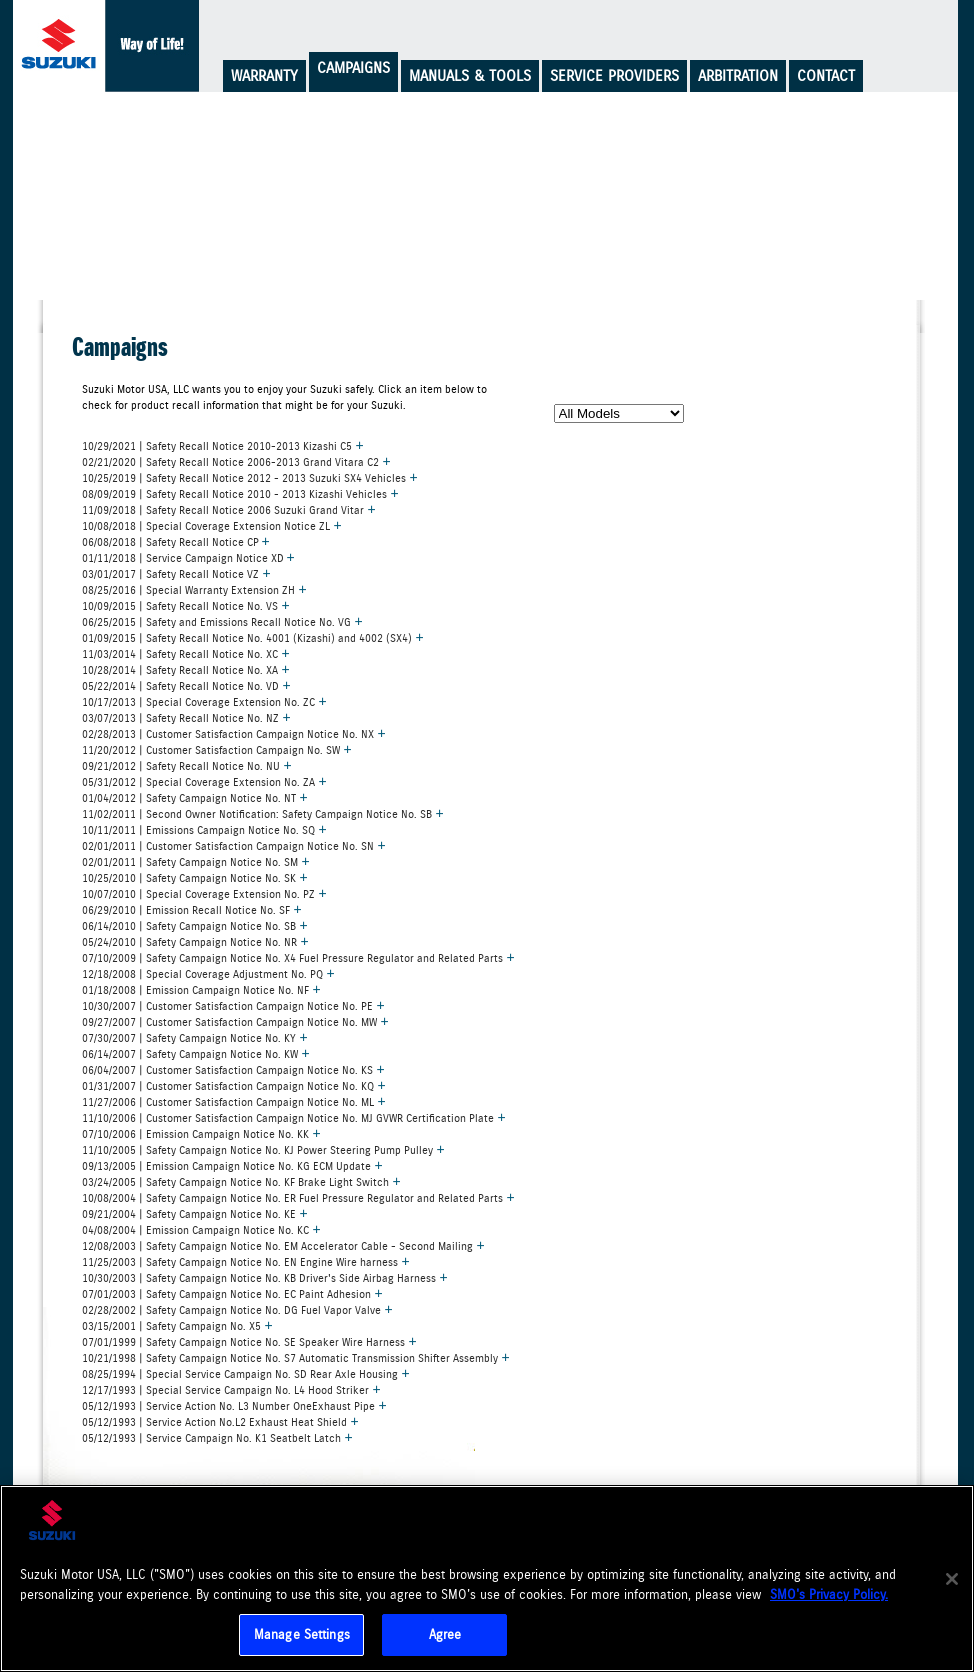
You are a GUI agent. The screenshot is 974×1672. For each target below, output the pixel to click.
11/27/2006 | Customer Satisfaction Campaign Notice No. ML (234, 1101)
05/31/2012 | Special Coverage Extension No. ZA (204, 781)
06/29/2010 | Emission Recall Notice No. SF (192, 909)
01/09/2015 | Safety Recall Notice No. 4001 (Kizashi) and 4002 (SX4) (253, 637)
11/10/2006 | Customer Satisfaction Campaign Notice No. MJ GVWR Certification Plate (294, 1117)
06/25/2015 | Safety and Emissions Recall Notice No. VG (222, 621)
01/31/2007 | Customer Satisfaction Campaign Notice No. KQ (234, 1085)
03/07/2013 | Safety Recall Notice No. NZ (186, 717)
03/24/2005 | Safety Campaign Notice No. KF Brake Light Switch (241, 1181)
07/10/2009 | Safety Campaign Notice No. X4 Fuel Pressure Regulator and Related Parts (298, 957)
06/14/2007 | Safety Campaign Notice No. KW (196, 1053)
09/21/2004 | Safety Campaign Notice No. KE (195, 1213)
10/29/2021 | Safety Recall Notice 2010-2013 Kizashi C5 (223, 445)
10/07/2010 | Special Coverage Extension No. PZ (204, 893)
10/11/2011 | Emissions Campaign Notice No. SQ (204, 829)
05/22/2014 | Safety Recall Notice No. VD (186, 685)
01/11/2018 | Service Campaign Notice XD (188, 557)
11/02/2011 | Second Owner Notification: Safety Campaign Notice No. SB (263, 813)
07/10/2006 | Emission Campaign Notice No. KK (201, 1133)
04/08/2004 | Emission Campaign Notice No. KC (201, 1229)
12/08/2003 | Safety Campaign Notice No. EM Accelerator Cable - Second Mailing (283, 1245)
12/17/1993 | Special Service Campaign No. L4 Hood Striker (231, 1389)
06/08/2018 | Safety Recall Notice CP (176, 541)
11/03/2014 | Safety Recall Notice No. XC (186, 653)
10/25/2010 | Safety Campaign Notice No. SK (195, 877)
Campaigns (353, 68)
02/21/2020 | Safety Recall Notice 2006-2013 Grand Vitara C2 (236, 461)
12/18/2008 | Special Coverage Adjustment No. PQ (208, 973)
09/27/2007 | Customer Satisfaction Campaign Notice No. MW (235, 1021)
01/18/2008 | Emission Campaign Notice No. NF (201, 989)
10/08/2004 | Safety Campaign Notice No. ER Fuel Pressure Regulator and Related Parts (298, 1197)
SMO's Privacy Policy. (829, 1594)
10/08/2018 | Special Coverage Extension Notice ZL (212, 525)
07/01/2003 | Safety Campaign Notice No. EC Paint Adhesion (232, 1293)
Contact (826, 76)
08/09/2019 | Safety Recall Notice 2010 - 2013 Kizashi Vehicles (240, 493)
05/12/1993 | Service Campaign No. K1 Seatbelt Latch (217, 1437)
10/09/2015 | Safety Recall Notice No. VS (186, 605)
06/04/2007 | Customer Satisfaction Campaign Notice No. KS (233, 1069)
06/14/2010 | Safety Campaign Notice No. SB (195, 925)
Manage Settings (302, 1634)
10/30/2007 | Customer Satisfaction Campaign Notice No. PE (233, 1005)
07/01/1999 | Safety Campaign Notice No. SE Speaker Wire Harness (249, 1341)
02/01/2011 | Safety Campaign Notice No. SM (196, 861)
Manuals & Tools (470, 76)
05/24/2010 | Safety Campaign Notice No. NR (195, 941)
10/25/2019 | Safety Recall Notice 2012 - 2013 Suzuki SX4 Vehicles (250, 477)
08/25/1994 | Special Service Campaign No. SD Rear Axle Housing (246, 1373)
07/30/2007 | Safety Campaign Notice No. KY (195, 1037)
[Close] (952, 1579)
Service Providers (614, 76)
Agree (445, 1634)
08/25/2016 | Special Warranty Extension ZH (194, 589)
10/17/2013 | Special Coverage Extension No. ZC (204, 701)
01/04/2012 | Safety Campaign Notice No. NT (195, 797)
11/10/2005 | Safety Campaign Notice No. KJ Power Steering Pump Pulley (263, 1149)
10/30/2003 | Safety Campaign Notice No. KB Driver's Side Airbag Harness (265, 1277)
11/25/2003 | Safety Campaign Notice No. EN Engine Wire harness (246, 1261)
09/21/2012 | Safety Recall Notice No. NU (187, 765)
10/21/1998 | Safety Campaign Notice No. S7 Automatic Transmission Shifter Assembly (296, 1357)
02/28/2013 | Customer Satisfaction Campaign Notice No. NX (234, 733)
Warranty (264, 76)
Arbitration (738, 76)
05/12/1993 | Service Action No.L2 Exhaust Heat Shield (220, 1421)
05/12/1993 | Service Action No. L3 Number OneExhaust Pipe (234, 1405)
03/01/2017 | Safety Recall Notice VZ (176, 573)
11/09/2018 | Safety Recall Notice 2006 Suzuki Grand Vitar (229, 509)
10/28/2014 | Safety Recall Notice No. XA (186, 669)
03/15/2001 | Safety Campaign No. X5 (177, 1325)
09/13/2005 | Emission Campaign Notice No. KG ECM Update (232, 1165)
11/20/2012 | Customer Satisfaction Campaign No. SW (217, 749)
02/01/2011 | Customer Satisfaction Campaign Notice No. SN (234, 845)
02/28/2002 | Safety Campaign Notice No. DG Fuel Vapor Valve (237, 1309)
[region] (487, 1578)
